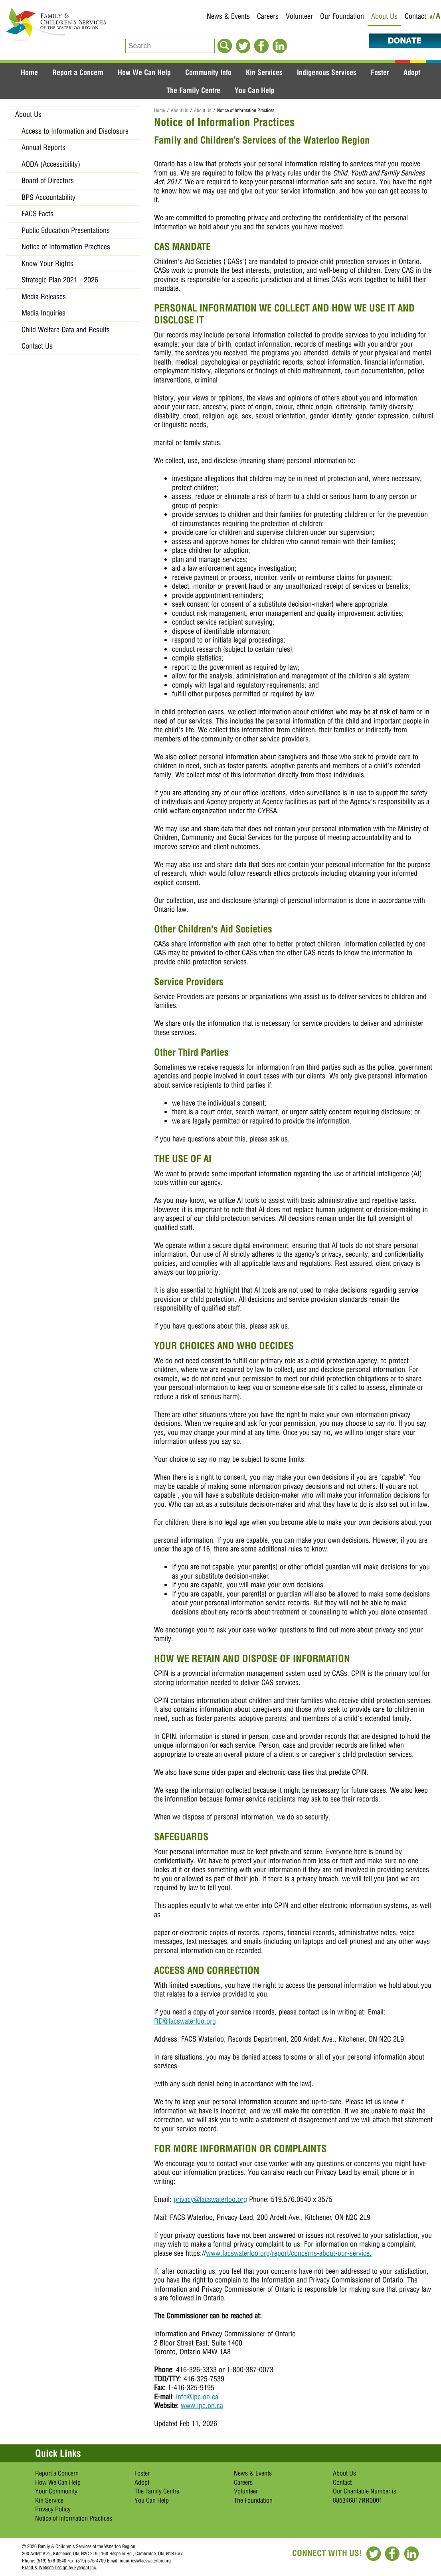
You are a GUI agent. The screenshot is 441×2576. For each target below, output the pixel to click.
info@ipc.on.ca (197, 2396)
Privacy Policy (53, 2509)
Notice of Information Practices (66, 246)
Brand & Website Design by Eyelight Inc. (59, 2567)
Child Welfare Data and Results (66, 329)
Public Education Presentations (66, 230)
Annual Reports (43, 147)
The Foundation (253, 2500)
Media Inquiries (43, 312)
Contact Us (37, 346)
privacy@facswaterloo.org (210, 2199)
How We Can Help (144, 72)
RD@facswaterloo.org (185, 2021)
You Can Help (255, 90)
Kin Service (49, 2500)
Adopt (411, 72)
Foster (380, 72)
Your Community (56, 2491)
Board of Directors (48, 180)
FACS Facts (37, 213)
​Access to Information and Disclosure (75, 131)
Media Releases (44, 296)
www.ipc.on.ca (202, 2405)
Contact (415, 16)
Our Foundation (342, 16)
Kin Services (264, 72)
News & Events (228, 16)
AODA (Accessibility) (51, 164)
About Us (384, 16)
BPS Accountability (48, 197)
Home (29, 72)
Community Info (208, 72)
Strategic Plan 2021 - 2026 (60, 279)
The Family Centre (193, 90)
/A (437, 17)
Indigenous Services (326, 72)
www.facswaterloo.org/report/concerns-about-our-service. (289, 2253)
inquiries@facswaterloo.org (145, 2561)
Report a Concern (77, 72)
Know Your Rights (47, 263)
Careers (268, 16)
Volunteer (299, 16)
